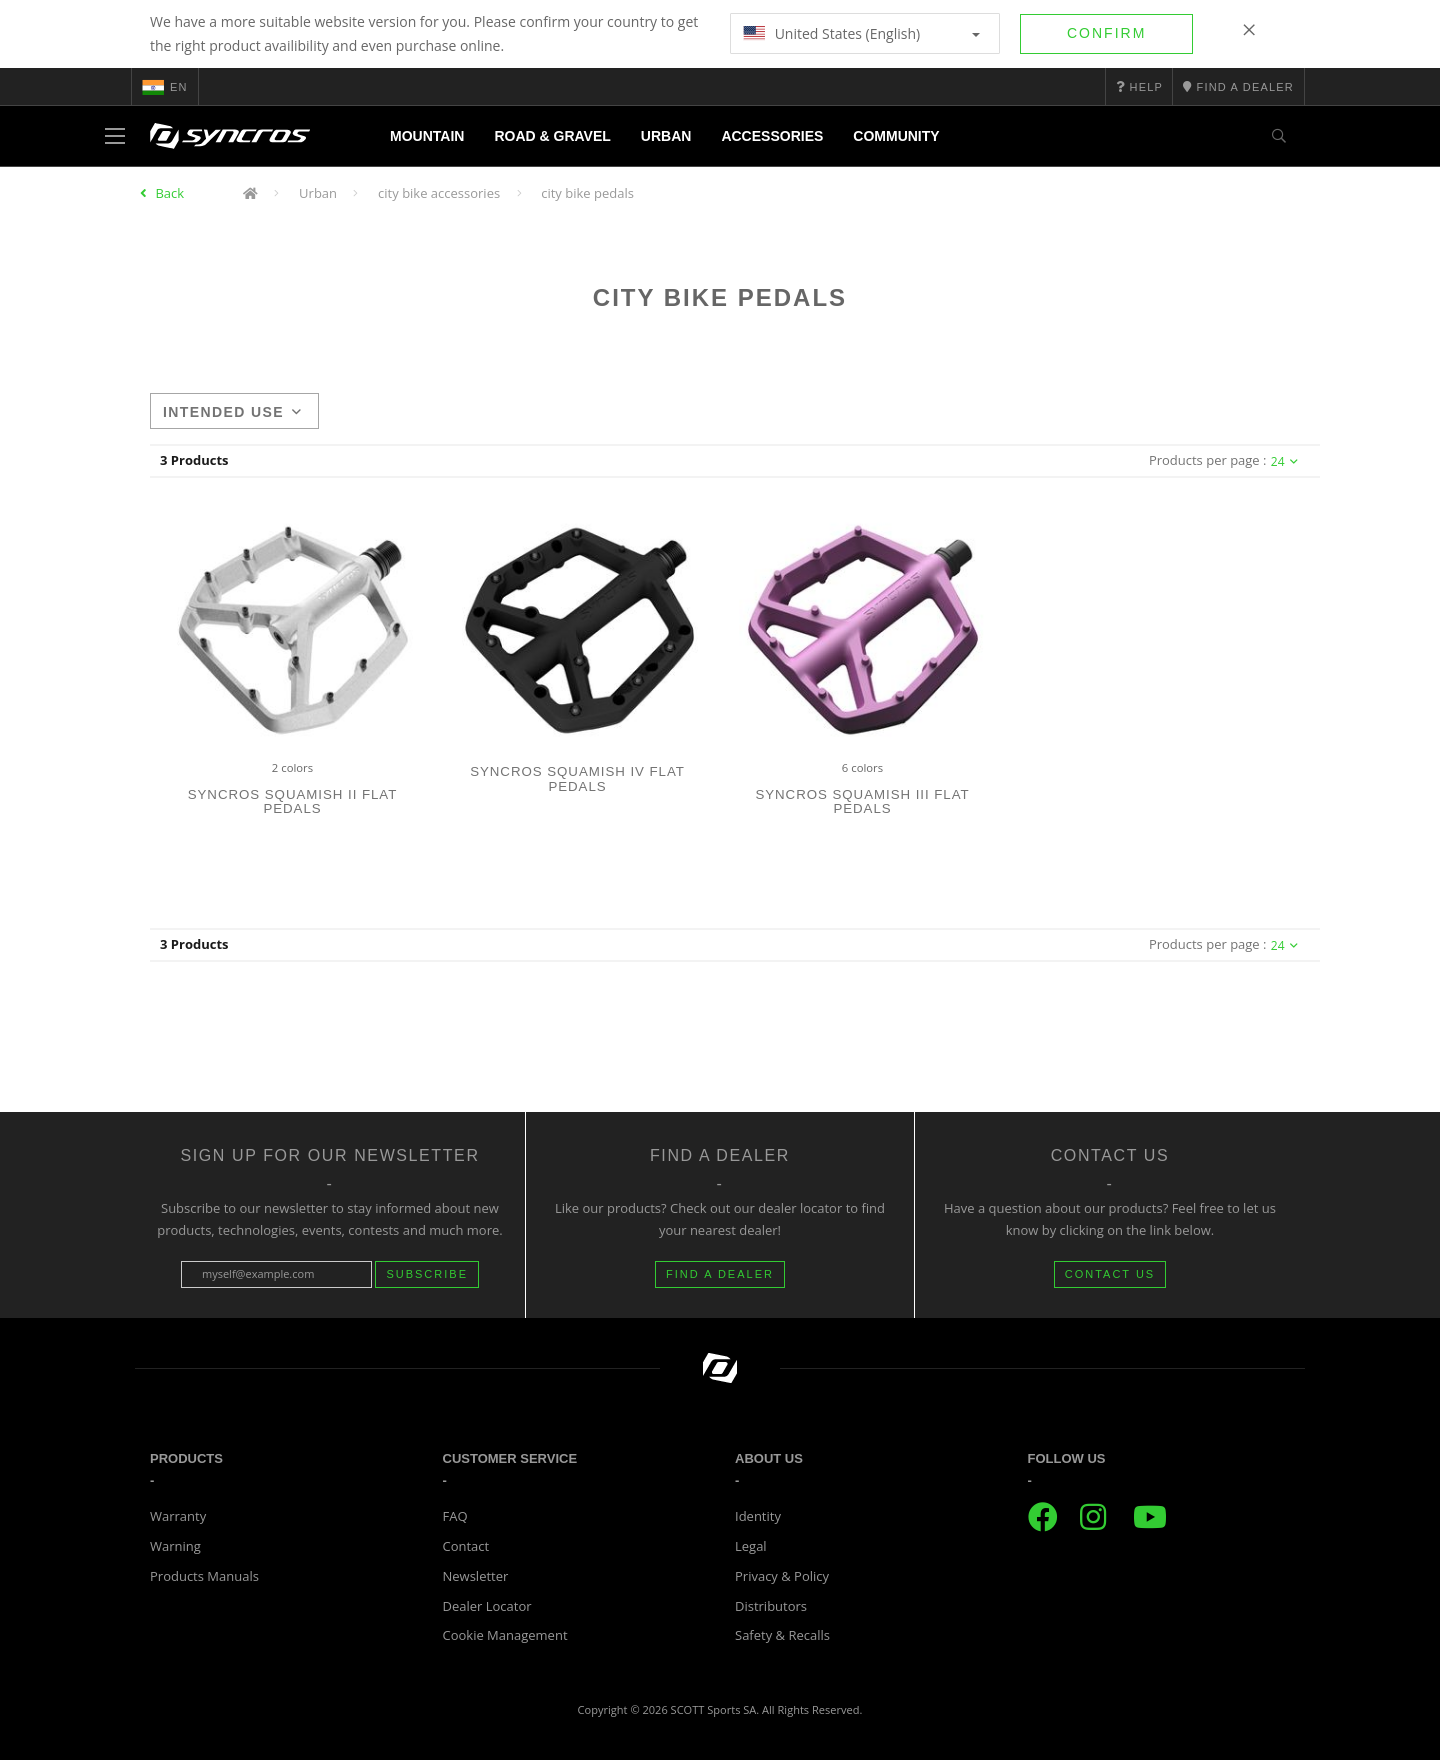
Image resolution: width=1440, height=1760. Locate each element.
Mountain (427, 136)
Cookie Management (505, 1635)
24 (1284, 461)
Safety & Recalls (782, 1635)
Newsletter (476, 1576)
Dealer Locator (487, 1606)
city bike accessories (439, 193)
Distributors (771, 1606)
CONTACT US (1110, 1274)
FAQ (455, 1516)
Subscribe (427, 1274)
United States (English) (861, 33)
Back (169, 193)
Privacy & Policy (782, 1576)
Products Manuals (204, 1576)
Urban (666, 136)
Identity (758, 1516)
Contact (466, 1546)
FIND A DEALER (720, 1274)
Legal (751, 1546)
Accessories (772, 136)
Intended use (232, 412)
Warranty (178, 1516)
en (165, 87)
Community (896, 136)
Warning (175, 1546)
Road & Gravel (552, 136)
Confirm (1106, 33)
